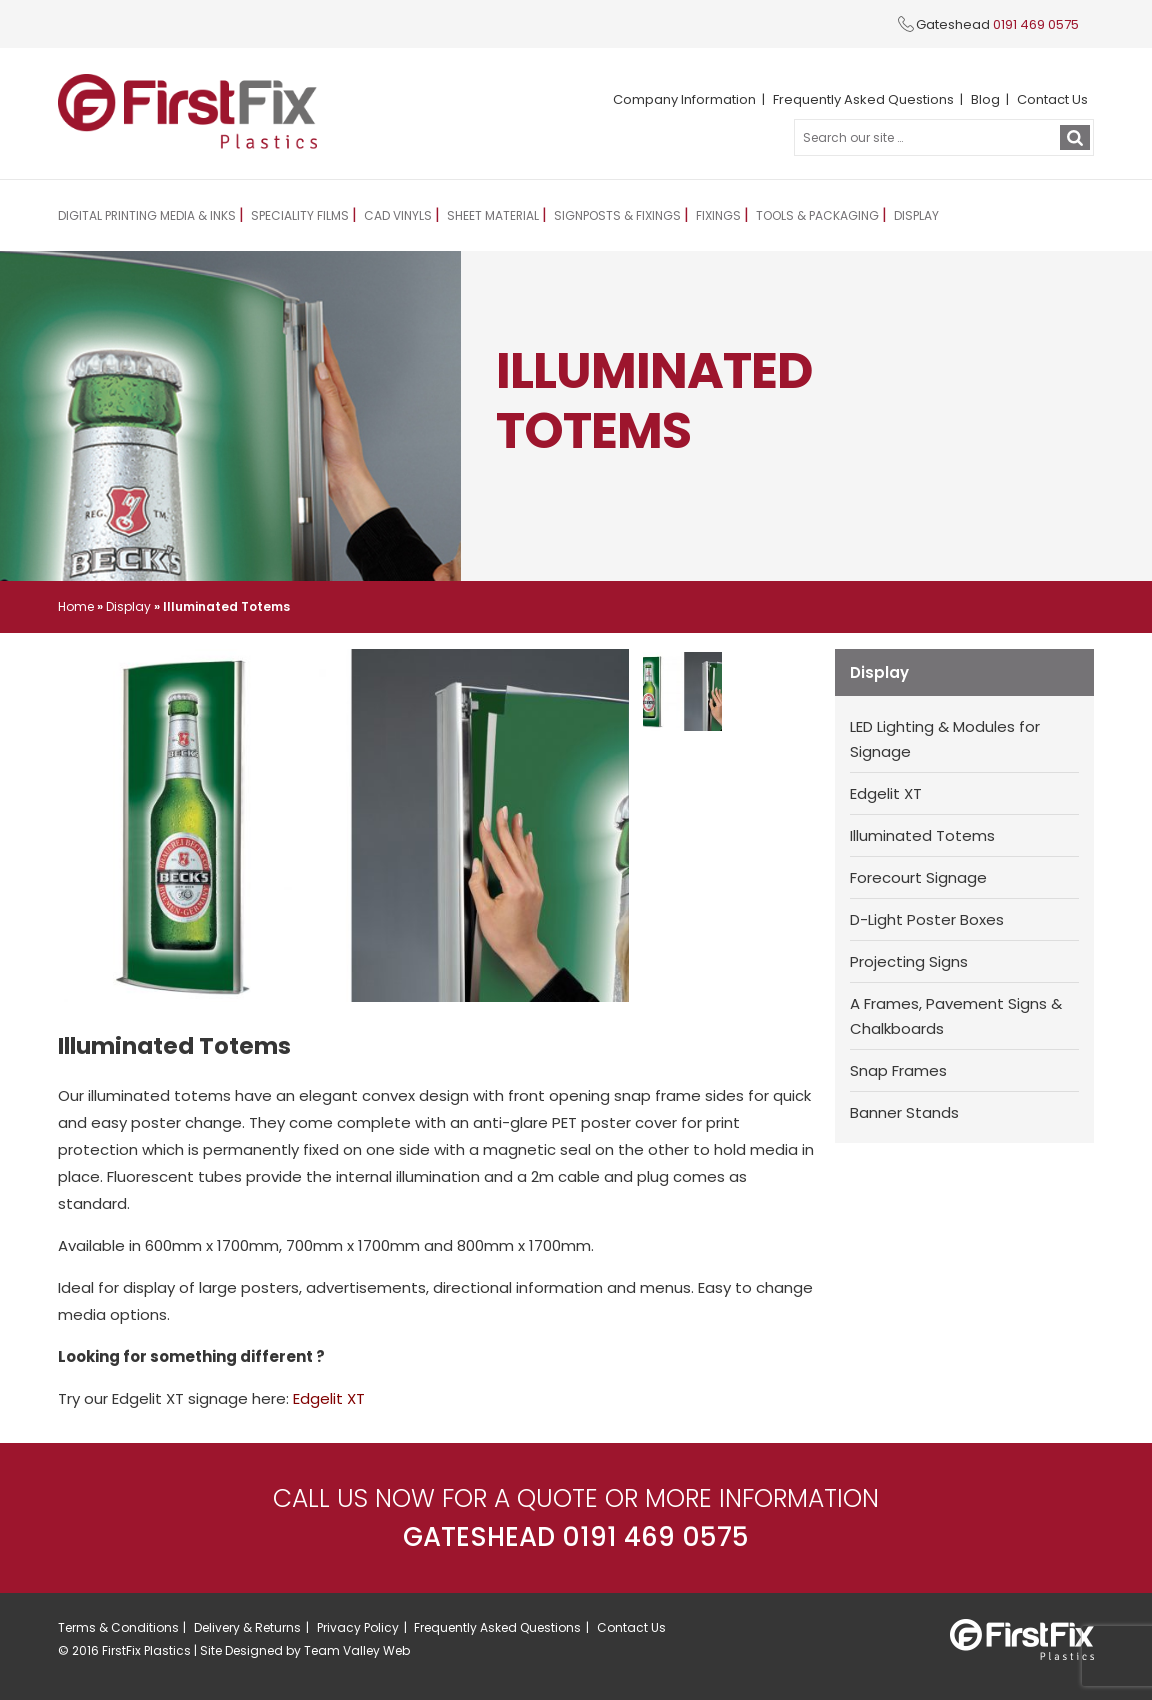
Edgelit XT (886, 793)
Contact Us (1052, 99)
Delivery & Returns (247, 1627)
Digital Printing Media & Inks (147, 215)
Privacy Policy (358, 1627)
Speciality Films (301, 215)
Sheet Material (494, 215)
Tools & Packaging (819, 215)
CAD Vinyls (399, 215)
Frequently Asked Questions (863, 99)
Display (918, 215)
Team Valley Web (357, 1650)
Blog (985, 99)
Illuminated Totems (922, 835)
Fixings (720, 215)
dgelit (321, 1398)
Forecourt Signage (918, 877)
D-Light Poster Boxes (927, 919)
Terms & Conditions (118, 1627)
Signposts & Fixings (619, 215)
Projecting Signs (909, 961)
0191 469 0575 (1036, 24)
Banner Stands (904, 1112)
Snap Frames (898, 1070)
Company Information (684, 99)
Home (76, 606)
